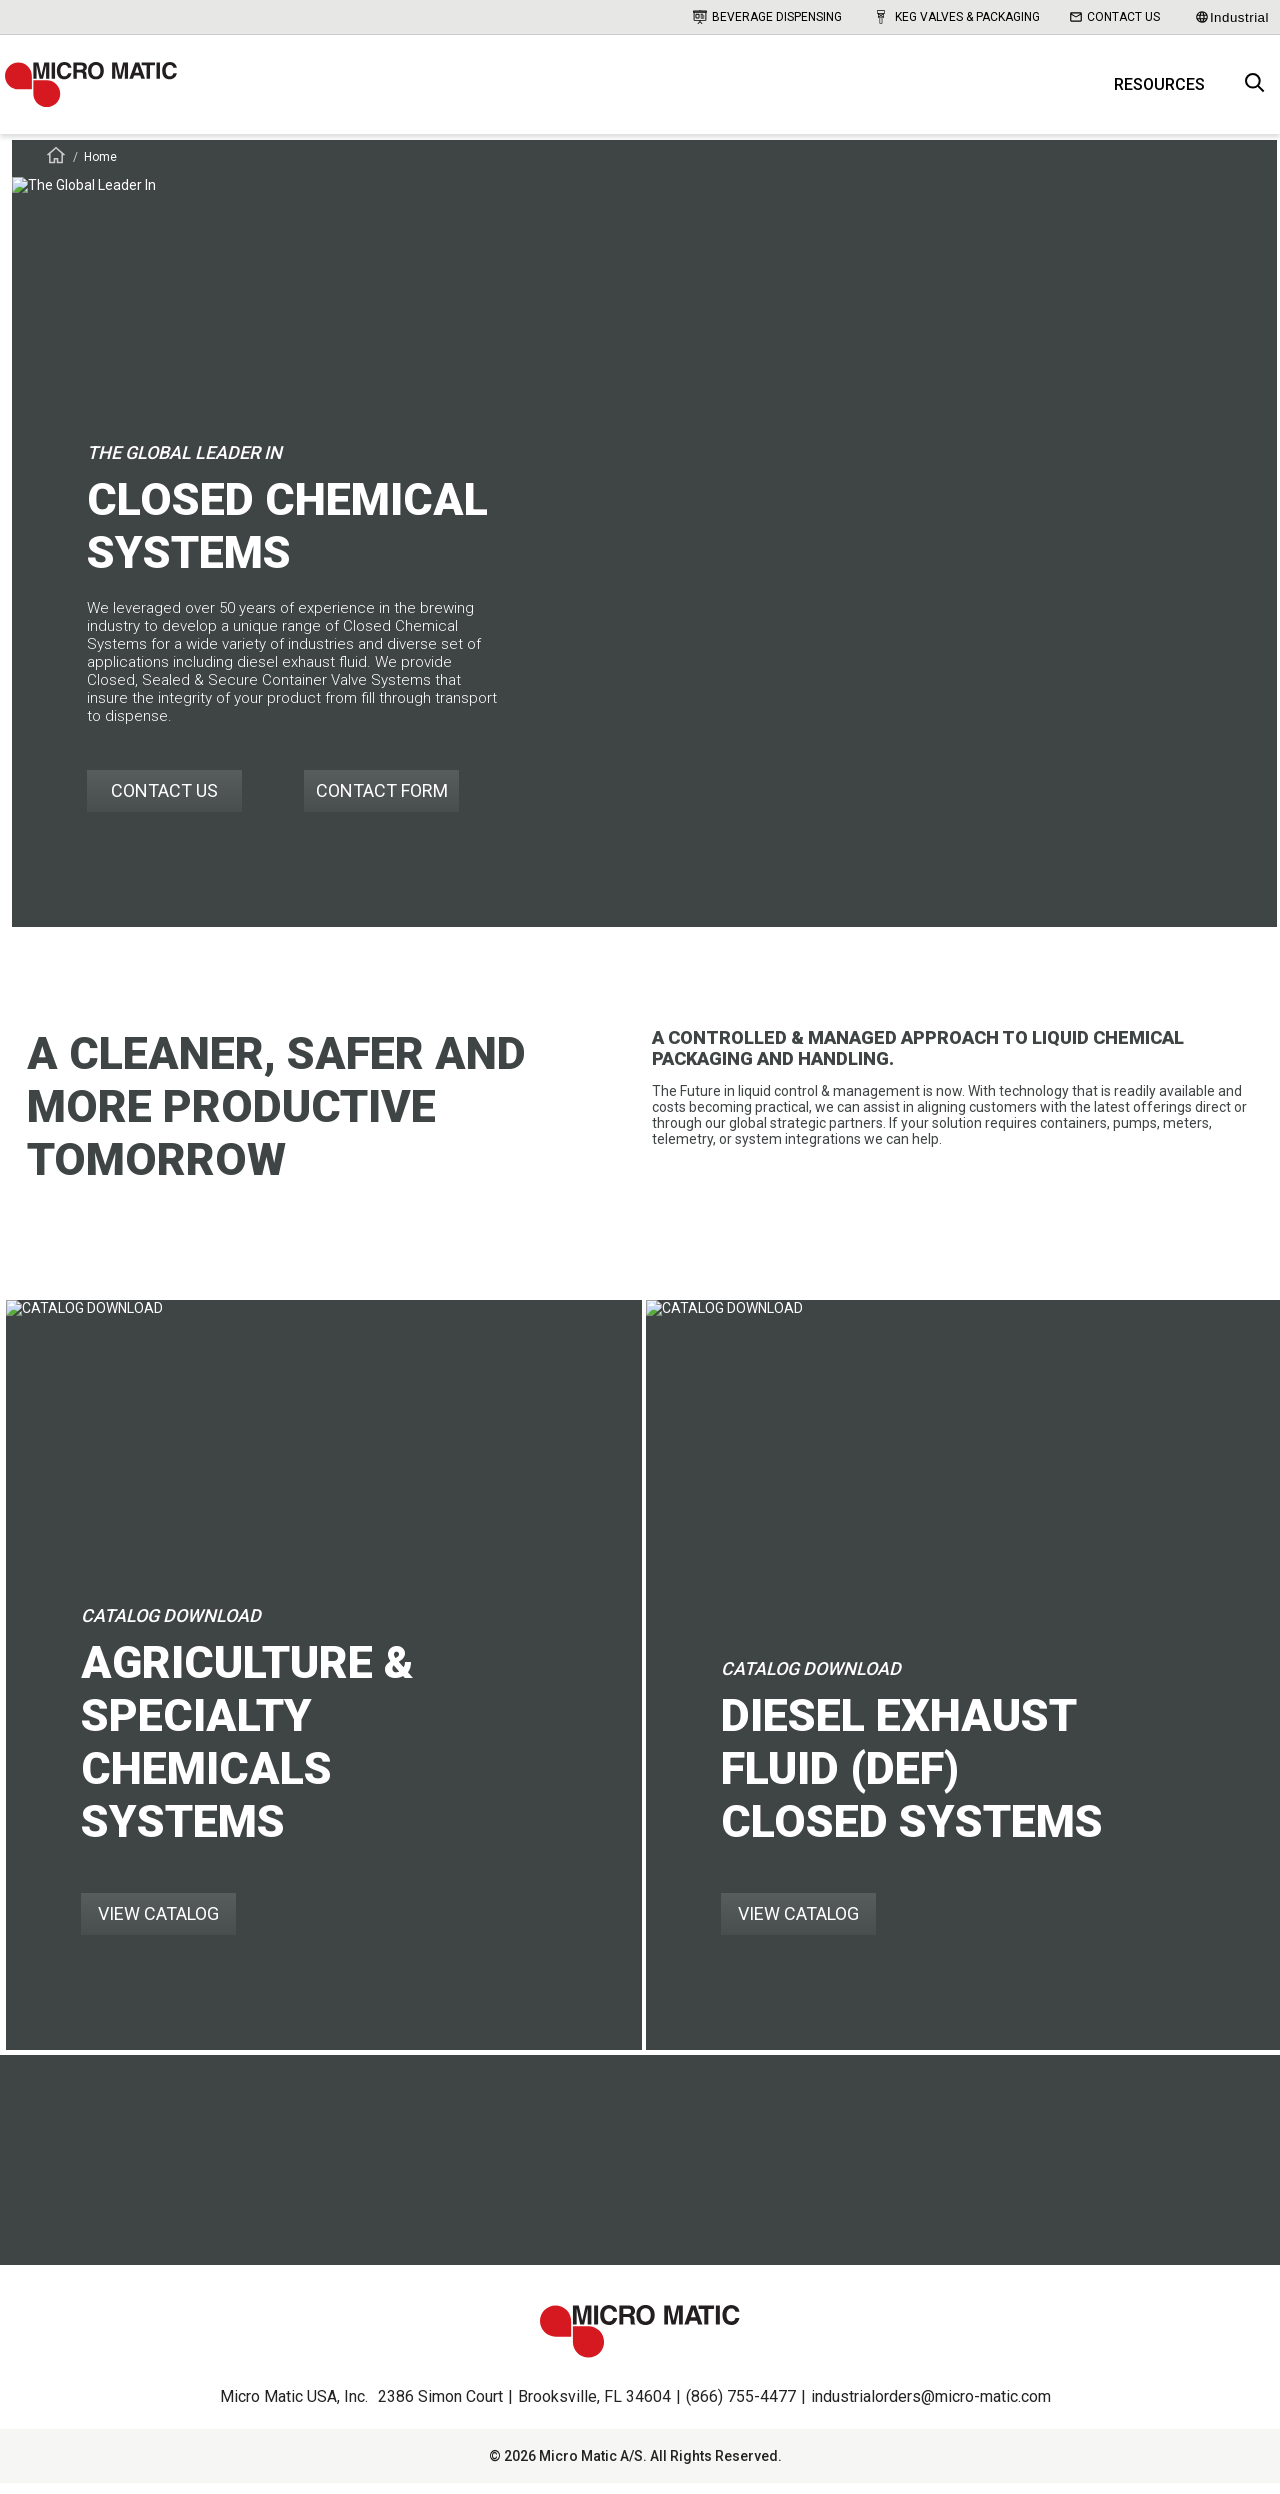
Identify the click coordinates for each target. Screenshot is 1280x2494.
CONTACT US (164, 801)
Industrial (1232, 17)
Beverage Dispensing (767, 17)
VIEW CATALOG (158, 1924)
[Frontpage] (56, 169)
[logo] (100, 90)
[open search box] (1255, 90)
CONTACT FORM (382, 801)
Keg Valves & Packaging (956, 17)
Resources (1159, 90)
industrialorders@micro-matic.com (931, 2407)
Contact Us (1115, 17)
